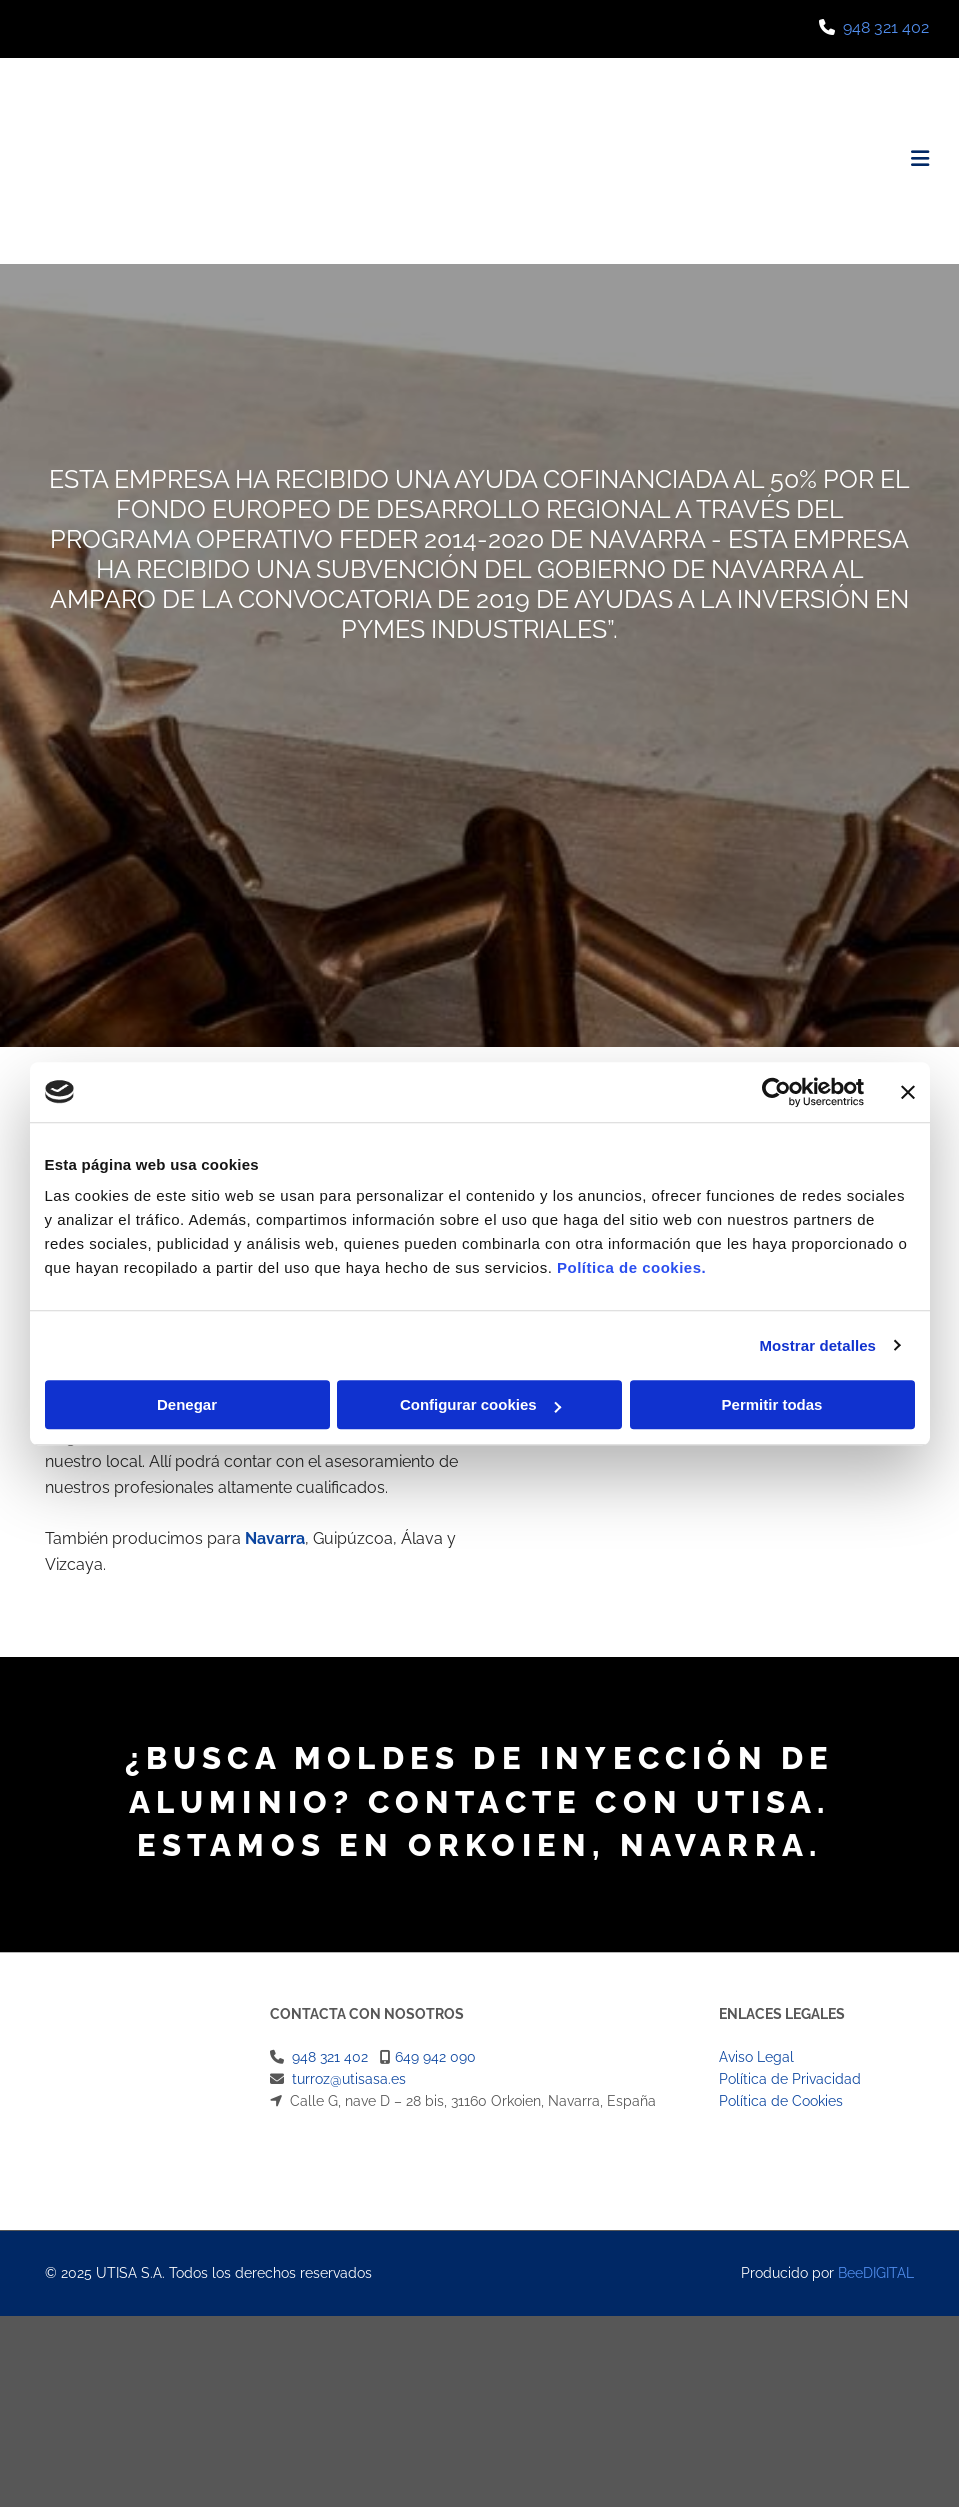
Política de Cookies (781, 2101)
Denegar (187, 1404)
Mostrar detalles (817, 1345)
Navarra (275, 1538)
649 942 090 (435, 2057)
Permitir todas (772, 1404)
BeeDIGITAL (876, 2273)
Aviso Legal (756, 2057)
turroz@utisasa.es (349, 2079)
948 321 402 (886, 27)
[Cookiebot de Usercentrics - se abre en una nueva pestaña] (776, 1092)
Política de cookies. (631, 1267)
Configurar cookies (480, 1404)
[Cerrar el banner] (908, 1092)
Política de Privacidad (790, 2079)
